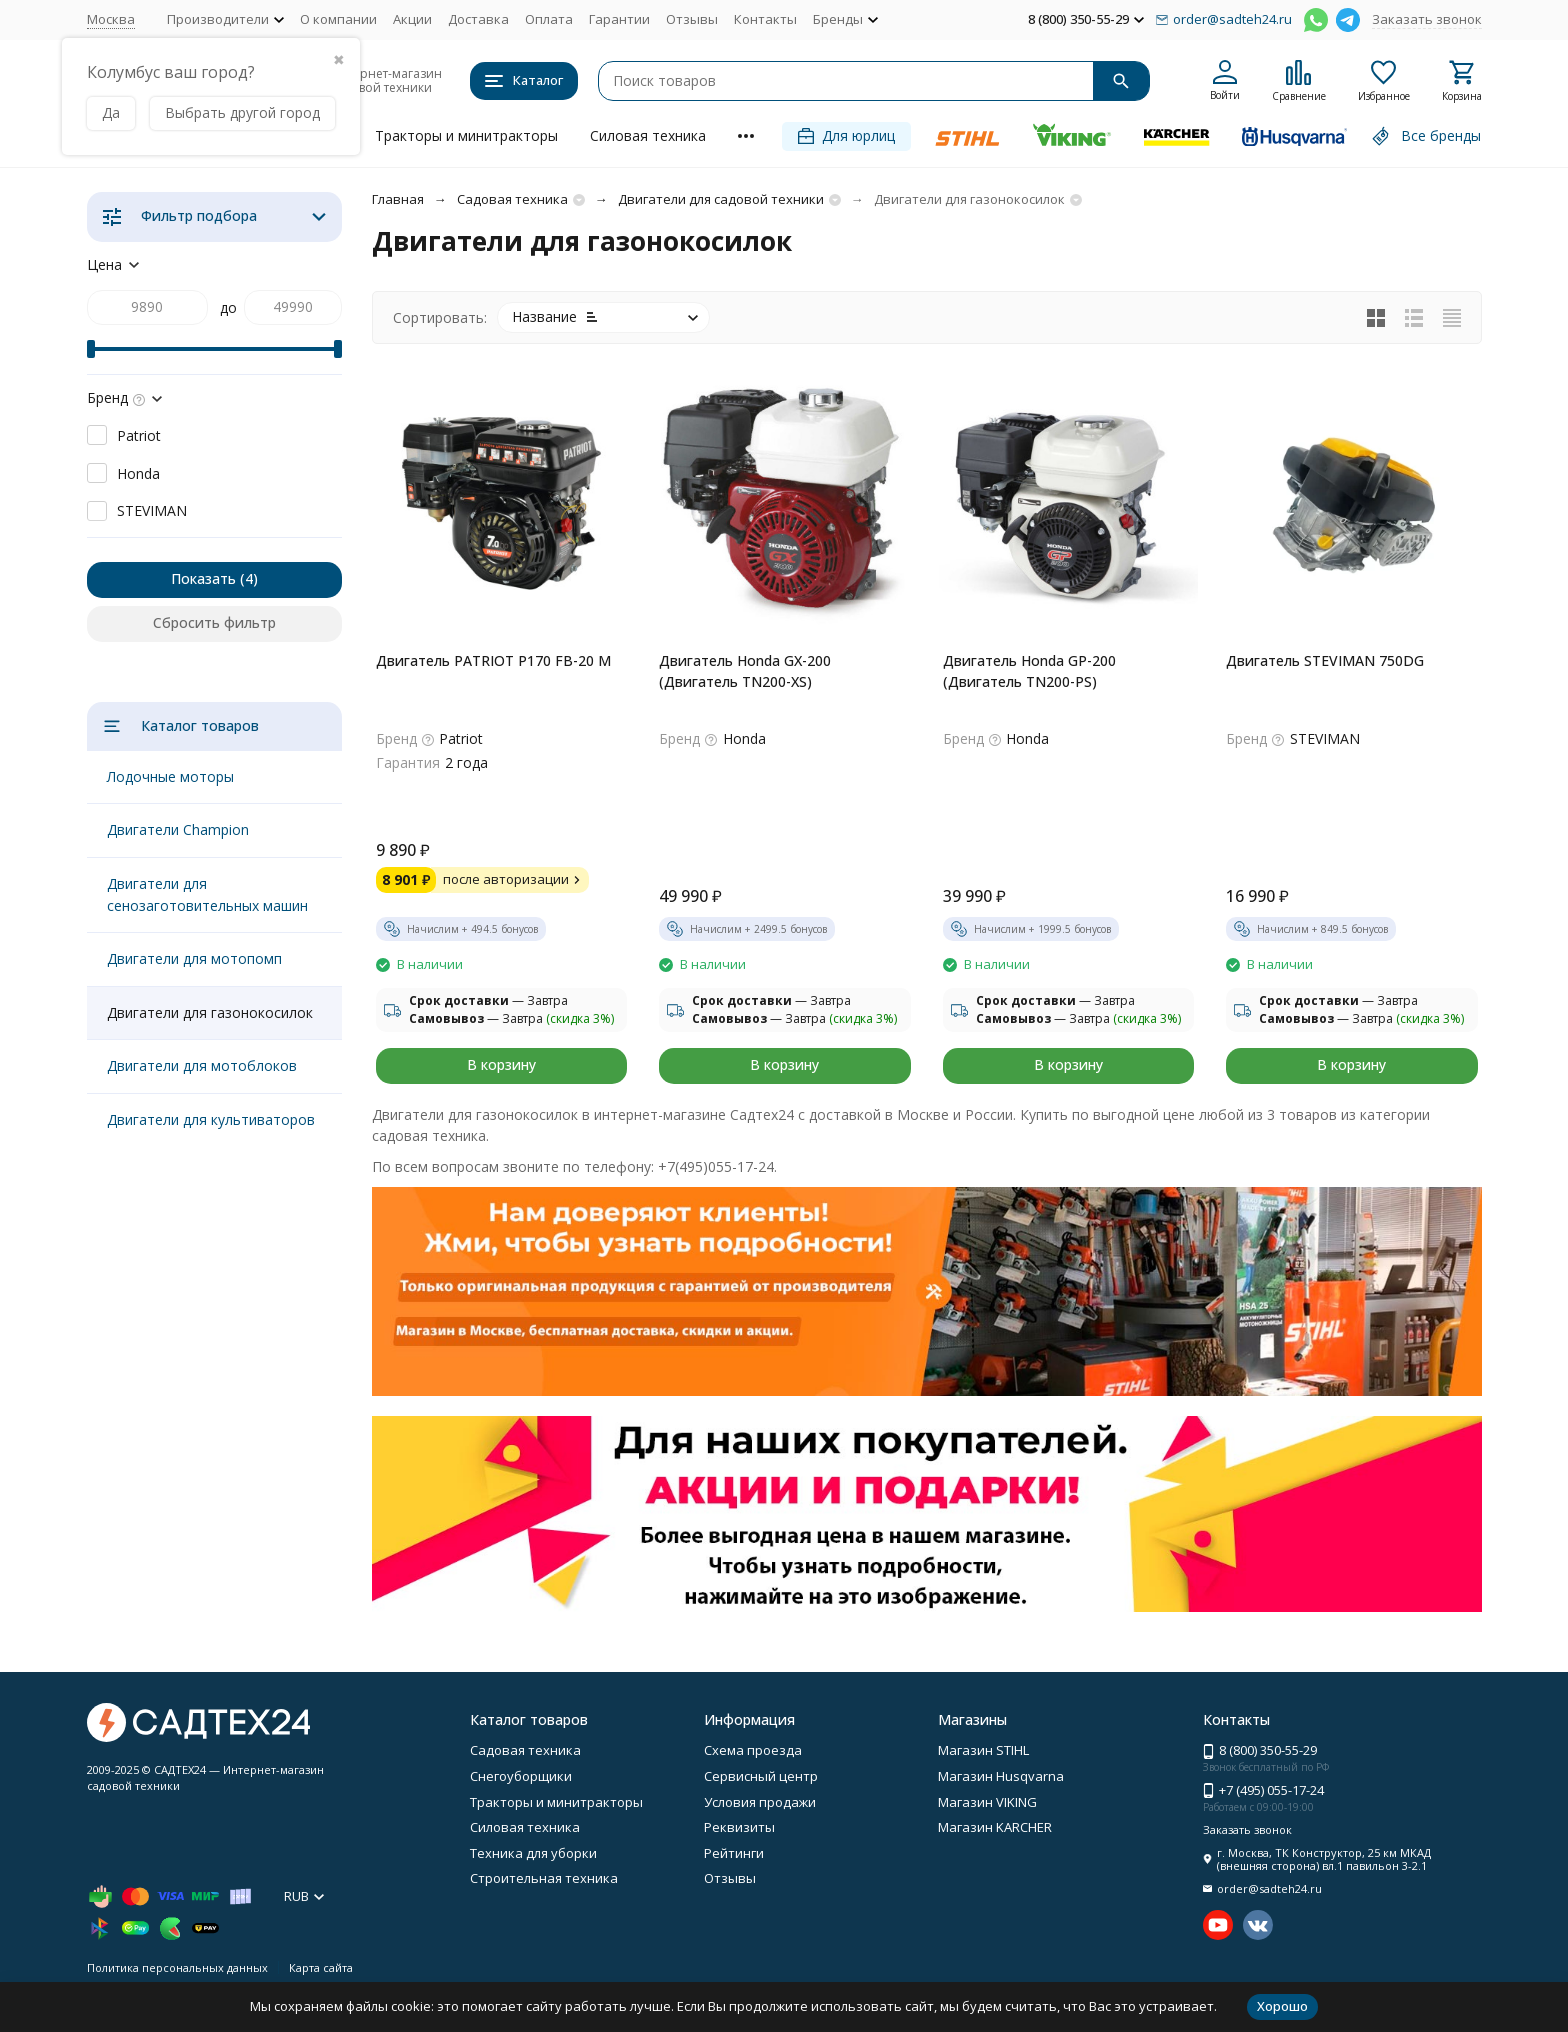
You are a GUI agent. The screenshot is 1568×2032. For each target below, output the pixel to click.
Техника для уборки (533, 1853)
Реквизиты (739, 1827)
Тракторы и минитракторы (466, 135)
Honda (138, 473)
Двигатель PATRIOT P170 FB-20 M (493, 660)
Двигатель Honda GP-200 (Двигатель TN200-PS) (1029, 671)
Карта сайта (321, 1967)
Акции (412, 19)
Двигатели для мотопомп (194, 958)
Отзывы (692, 19)
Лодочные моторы (170, 776)
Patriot (139, 435)
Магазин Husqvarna (1001, 1776)
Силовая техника (648, 135)
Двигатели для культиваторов (211, 1119)
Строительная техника (544, 1878)
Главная (398, 199)
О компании (338, 19)
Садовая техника (512, 199)
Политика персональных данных (177, 1967)
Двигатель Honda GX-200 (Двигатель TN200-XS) (745, 671)
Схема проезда (753, 1750)
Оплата (549, 19)
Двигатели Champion (178, 829)
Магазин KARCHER (995, 1827)
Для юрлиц (846, 135)
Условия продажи (760, 1802)
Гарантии (619, 19)
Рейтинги (734, 1853)
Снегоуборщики (521, 1776)
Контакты (765, 19)
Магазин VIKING (987, 1802)
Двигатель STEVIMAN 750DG (1325, 660)
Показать (203, 578)
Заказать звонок (1427, 19)
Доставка (478, 19)
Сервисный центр (761, 1776)
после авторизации (514, 879)
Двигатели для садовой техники (721, 199)
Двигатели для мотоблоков (202, 1065)
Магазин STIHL (983, 1750)
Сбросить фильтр (214, 622)
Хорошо (1282, 2006)
